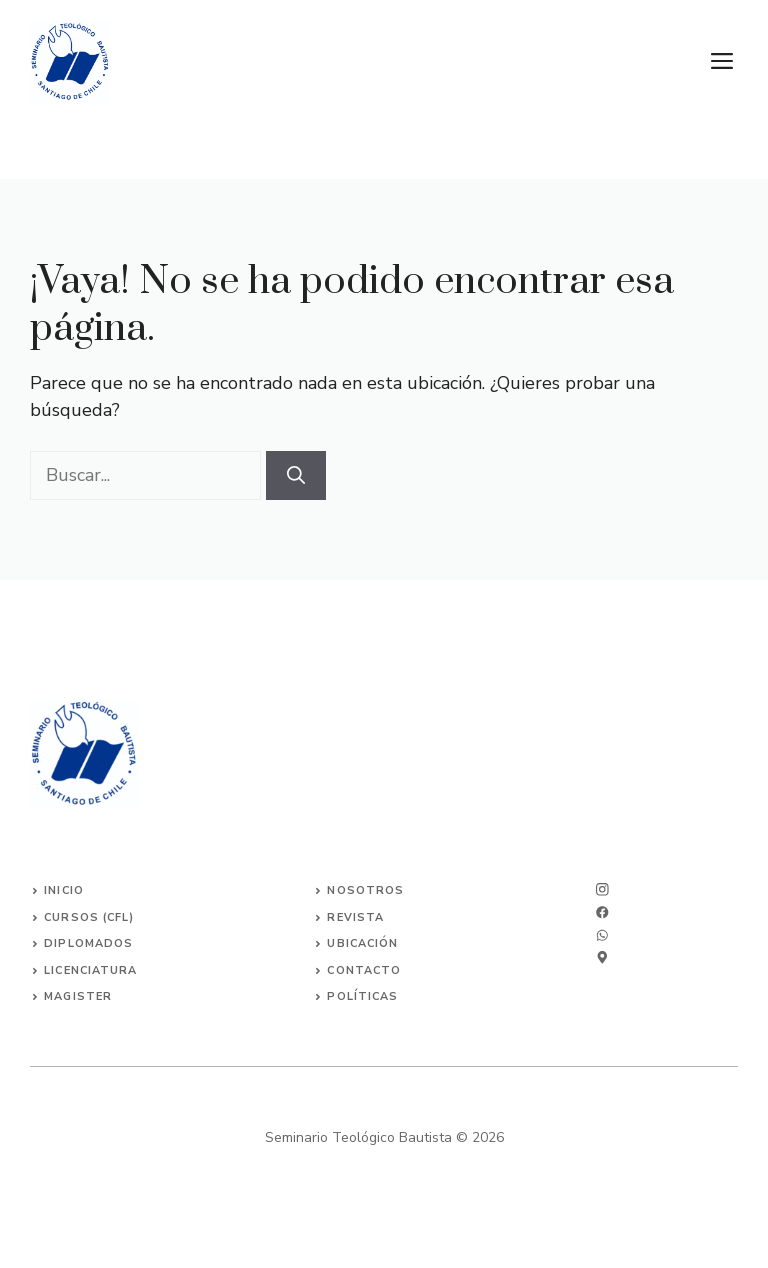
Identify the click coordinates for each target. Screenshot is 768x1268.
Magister (78, 996)
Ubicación (362, 943)
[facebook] (602, 935)
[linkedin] (602, 957)
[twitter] (602, 912)
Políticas (362, 996)
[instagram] (602, 889)
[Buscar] (296, 475)
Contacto (364, 970)
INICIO (64, 890)
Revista (355, 917)
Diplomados (88, 943)
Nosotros (365, 890)
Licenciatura (90, 970)
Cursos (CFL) (89, 917)
